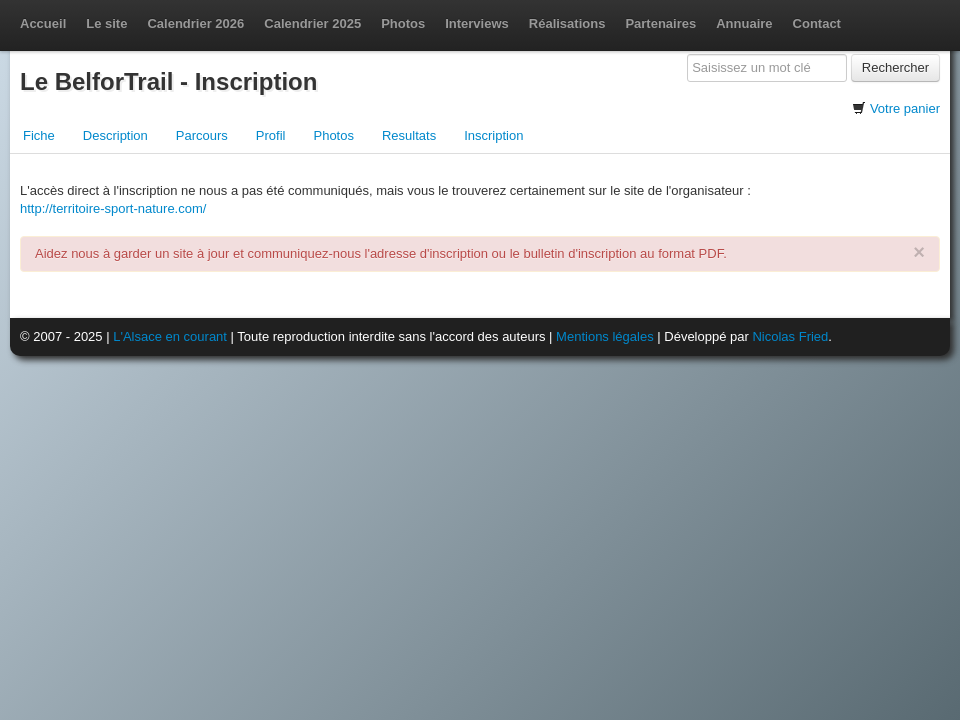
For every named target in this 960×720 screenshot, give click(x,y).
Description (115, 135)
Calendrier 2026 (195, 23)
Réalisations (567, 23)
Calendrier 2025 (312, 23)
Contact (817, 23)
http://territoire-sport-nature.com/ (113, 208)
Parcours (202, 135)
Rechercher (895, 67)
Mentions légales (605, 336)
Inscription (493, 135)
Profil (271, 135)
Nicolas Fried (790, 336)
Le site (106, 23)
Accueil (43, 23)
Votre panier (905, 108)
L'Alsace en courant (170, 336)
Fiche (39, 135)
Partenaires (660, 23)
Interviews (477, 23)
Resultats (409, 135)
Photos (403, 23)
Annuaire (744, 23)
